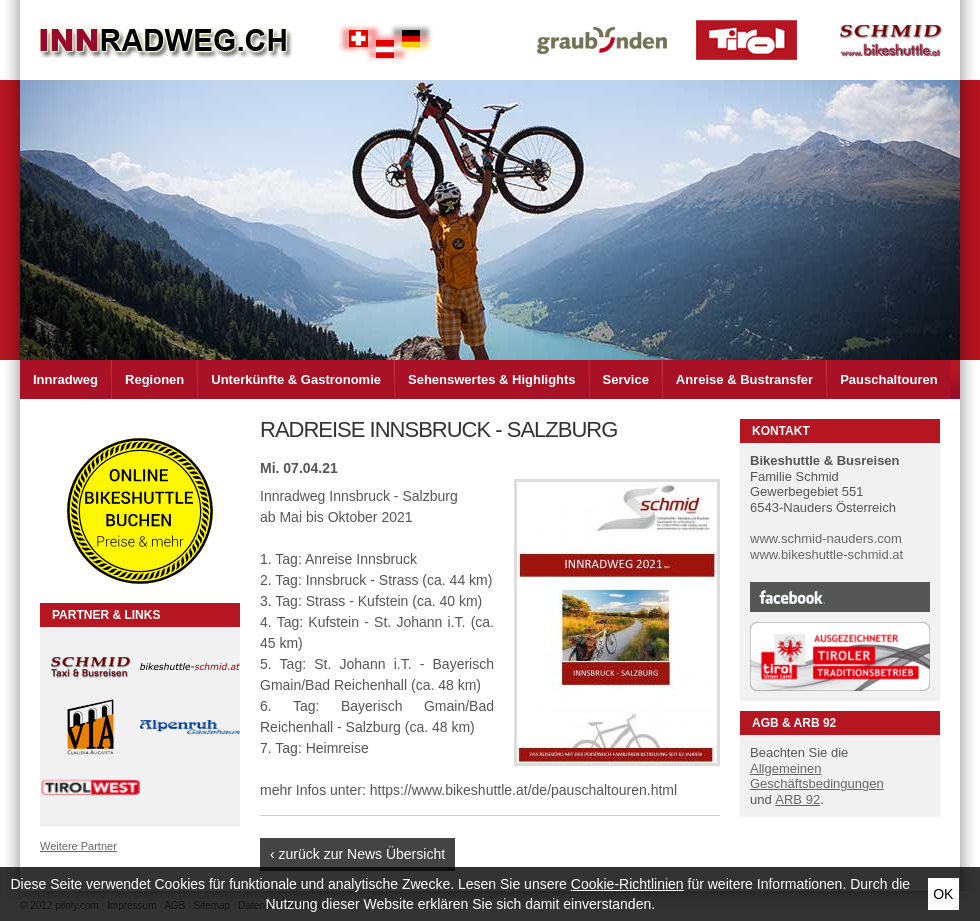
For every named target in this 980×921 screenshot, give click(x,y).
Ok (943, 894)
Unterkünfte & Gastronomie (296, 379)
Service (626, 379)
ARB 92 (797, 799)
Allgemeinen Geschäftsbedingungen (817, 776)
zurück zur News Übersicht (362, 854)
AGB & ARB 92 (794, 723)
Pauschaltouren (889, 379)
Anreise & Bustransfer (744, 379)
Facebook (840, 597)
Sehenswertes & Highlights (492, 379)
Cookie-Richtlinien (627, 884)
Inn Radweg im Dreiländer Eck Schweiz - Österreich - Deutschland (165, 40)
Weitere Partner (78, 846)
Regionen (154, 379)
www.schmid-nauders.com (826, 538)
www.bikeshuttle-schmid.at (826, 554)
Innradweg (65, 379)
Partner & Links (106, 615)
